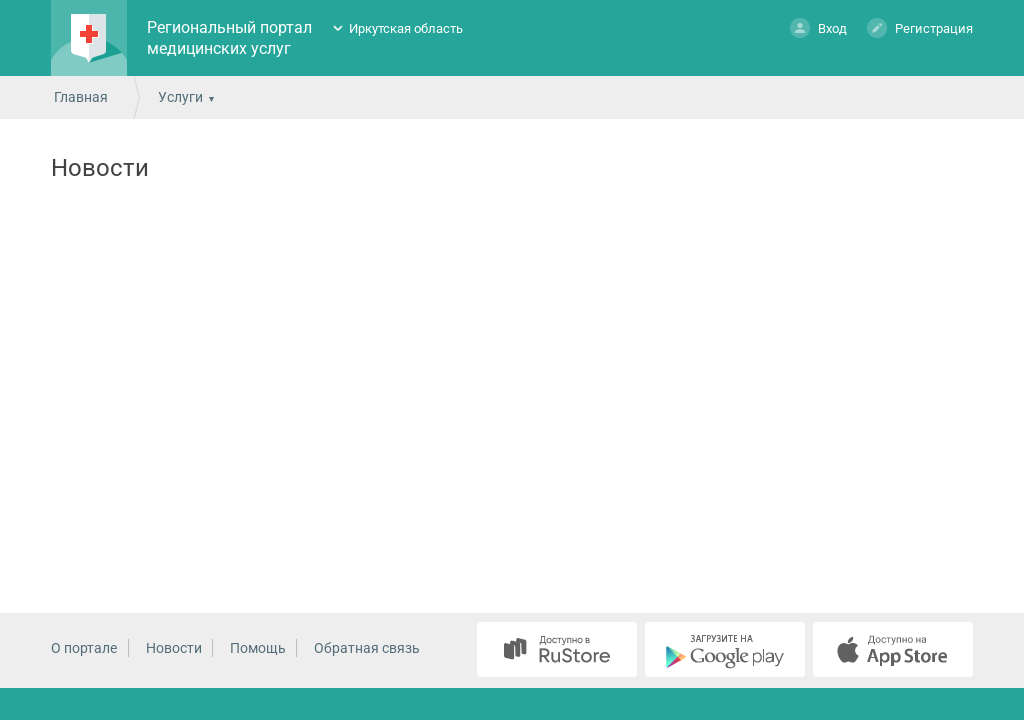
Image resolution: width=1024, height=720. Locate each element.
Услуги (180, 97)
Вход (818, 27)
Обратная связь (367, 648)
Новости (174, 648)
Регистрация (920, 27)
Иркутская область (406, 28)
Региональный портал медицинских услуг (229, 38)
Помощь (258, 648)
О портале (84, 648)
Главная (81, 97)
